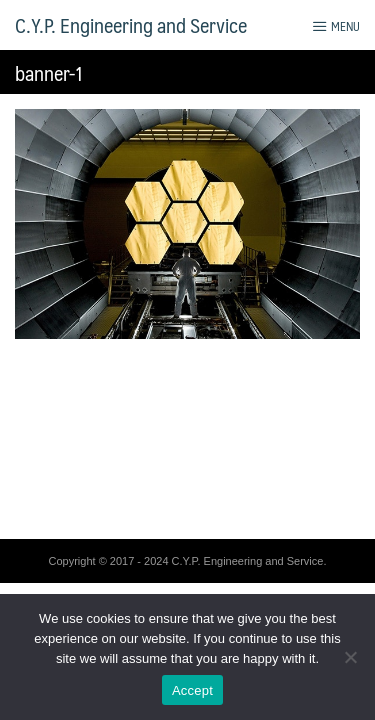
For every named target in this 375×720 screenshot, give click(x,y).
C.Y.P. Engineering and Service (131, 25)
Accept (192, 690)
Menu (336, 26)
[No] (350, 657)
